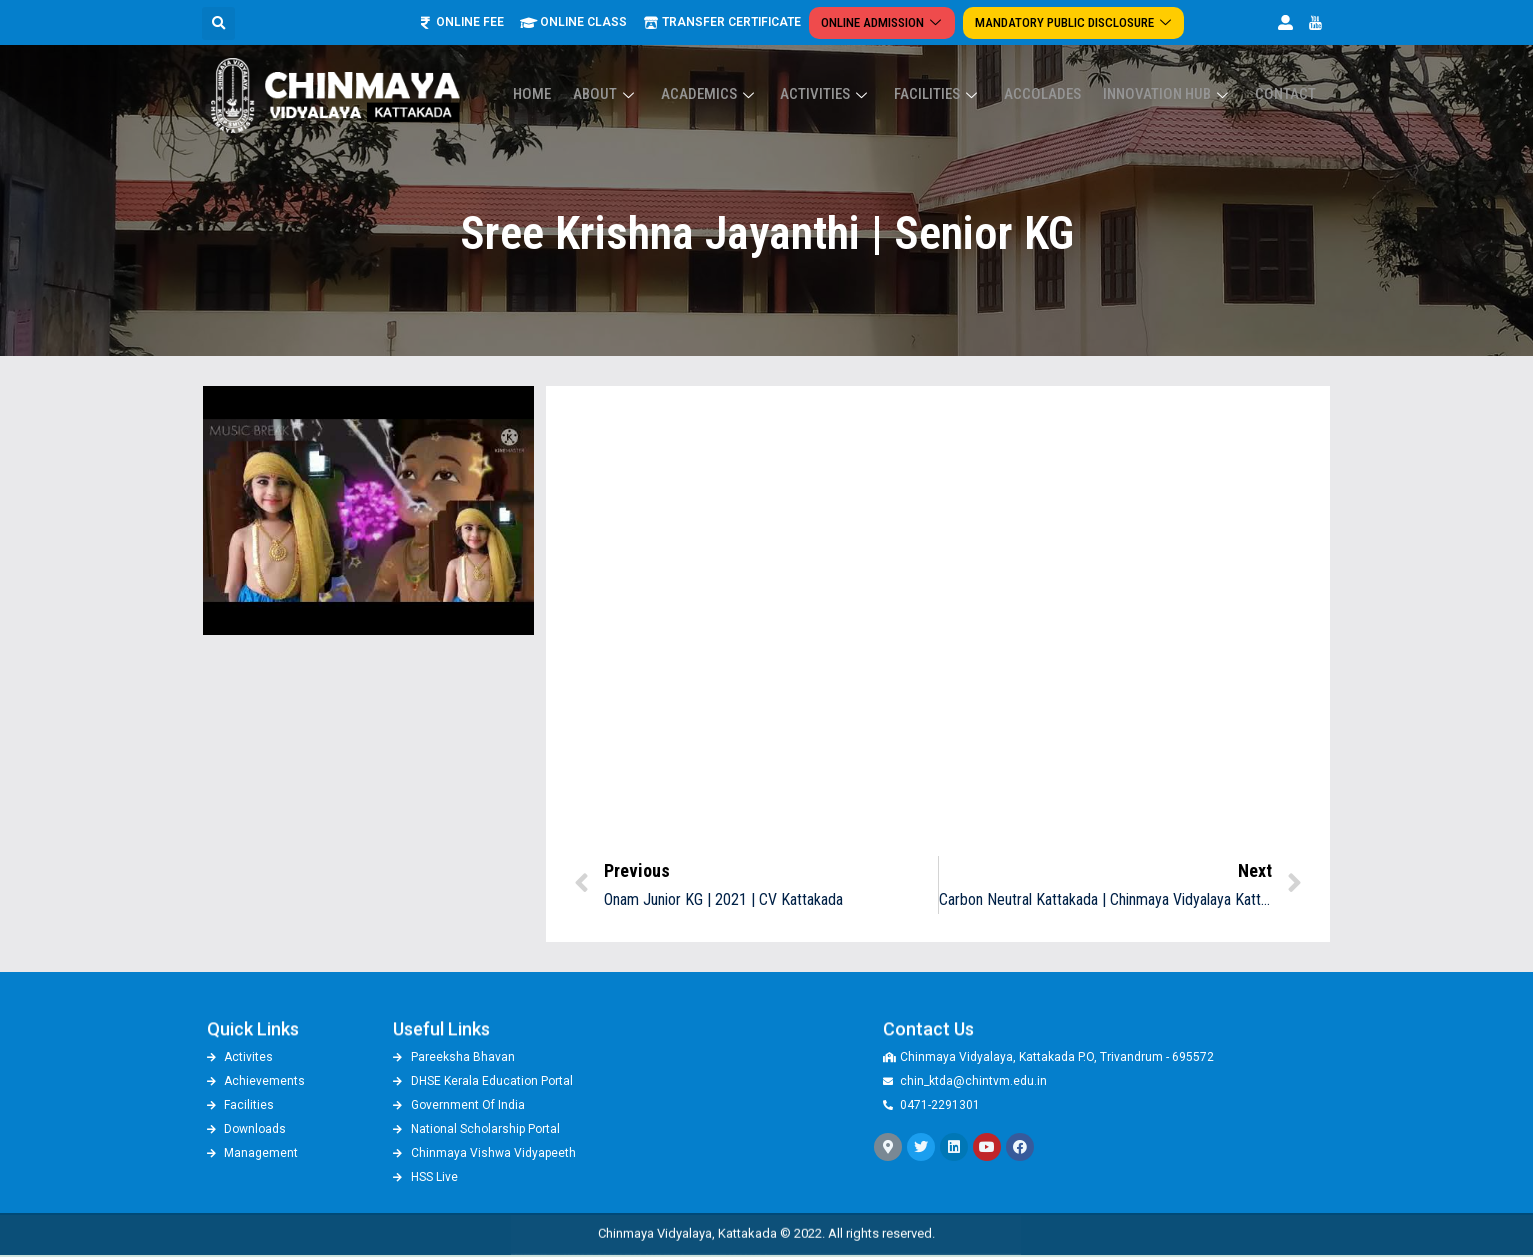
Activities (853, 94)
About (644, 94)
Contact (1288, 94)
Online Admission (888, 22)
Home (576, 94)
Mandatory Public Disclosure (1073, 22)
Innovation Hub (1177, 94)
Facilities (959, 94)
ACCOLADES (1057, 94)
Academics (742, 94)
